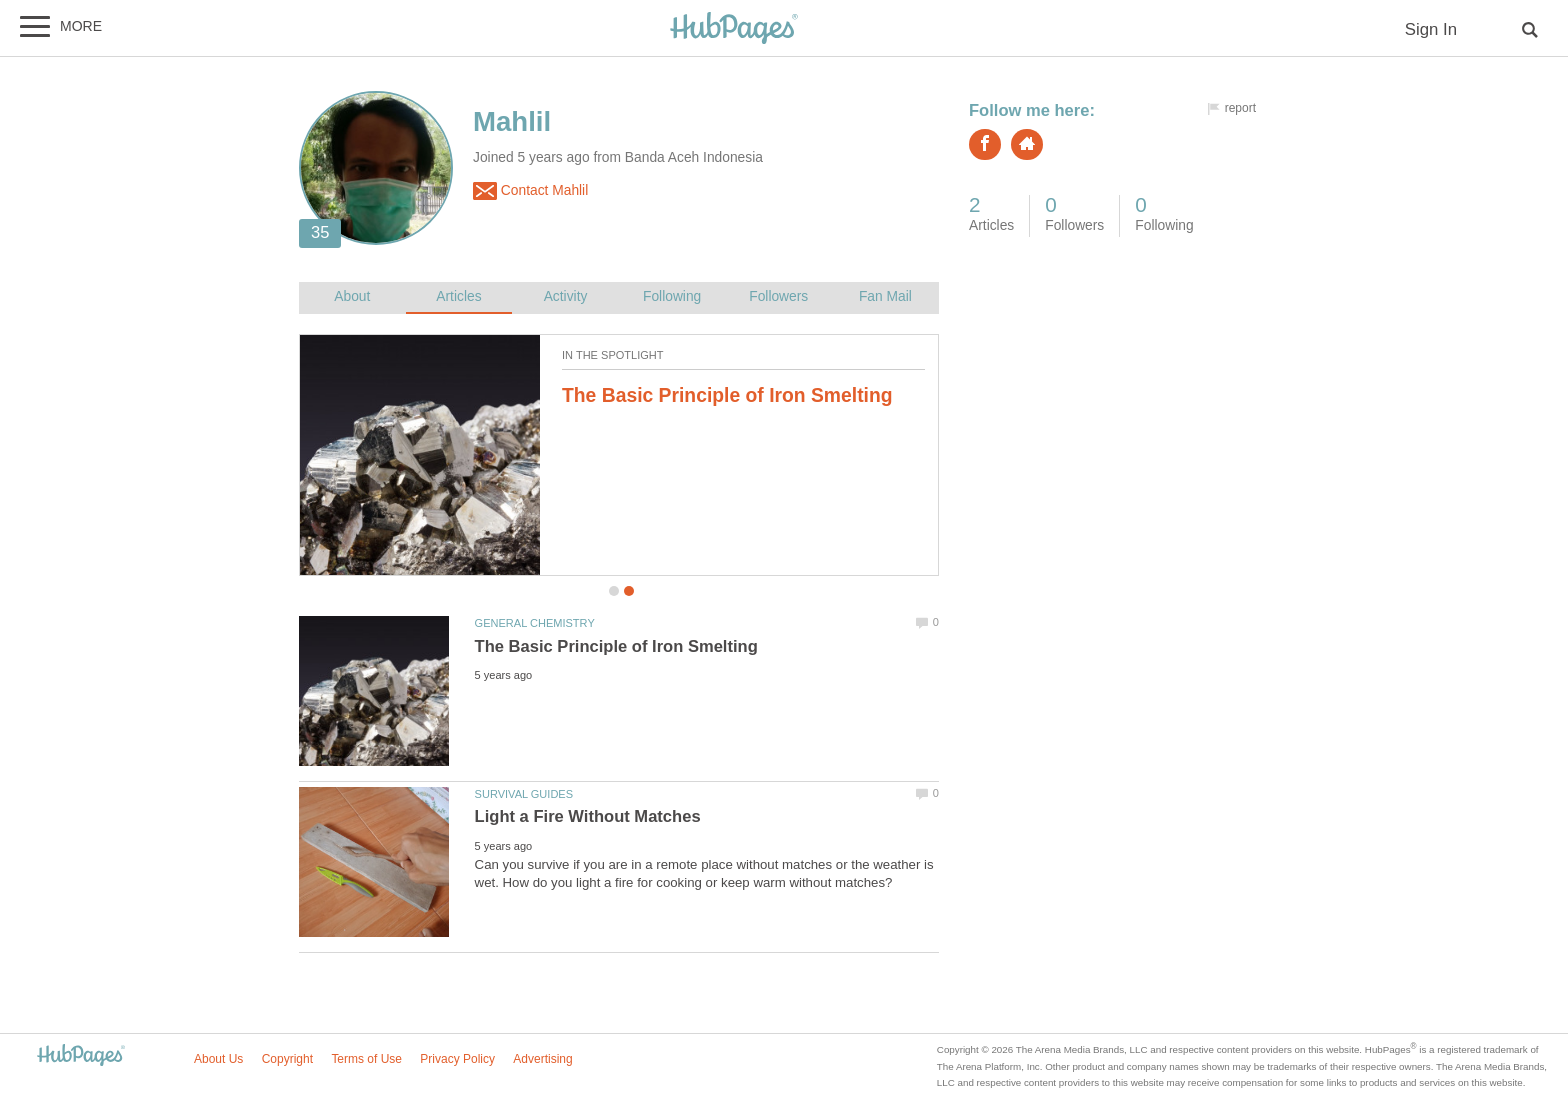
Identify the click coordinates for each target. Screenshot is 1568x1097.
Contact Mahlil (530, 191)
